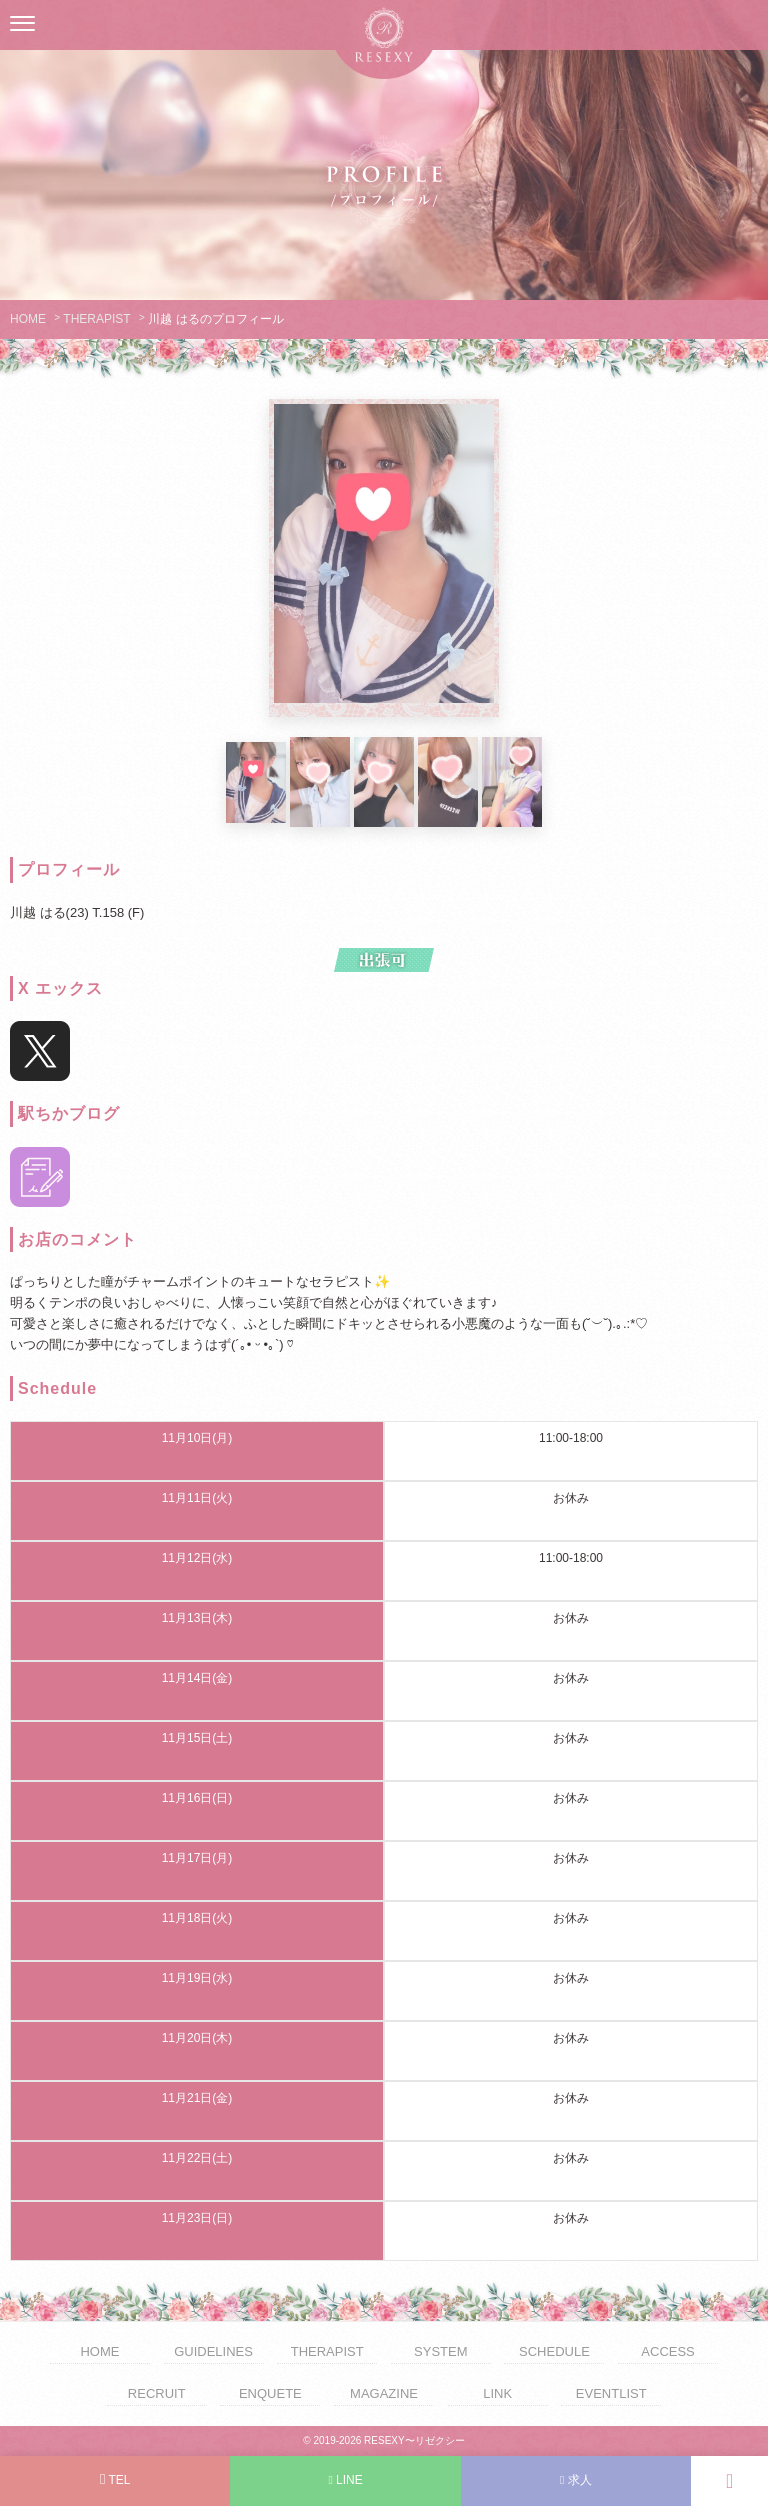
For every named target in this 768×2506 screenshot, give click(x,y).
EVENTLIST (611, 2393)
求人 (576, 2480)
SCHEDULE (554, 2351)
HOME (28, 319)
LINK (497, 2393)
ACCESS (667, 2351)
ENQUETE (270, 2393)
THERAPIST (96, 319)
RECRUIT (157, 2393)
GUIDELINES (213, 2351)
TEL (115, 2479)
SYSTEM (440, 2351)
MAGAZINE (384, 2393)
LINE (345, 2480)
